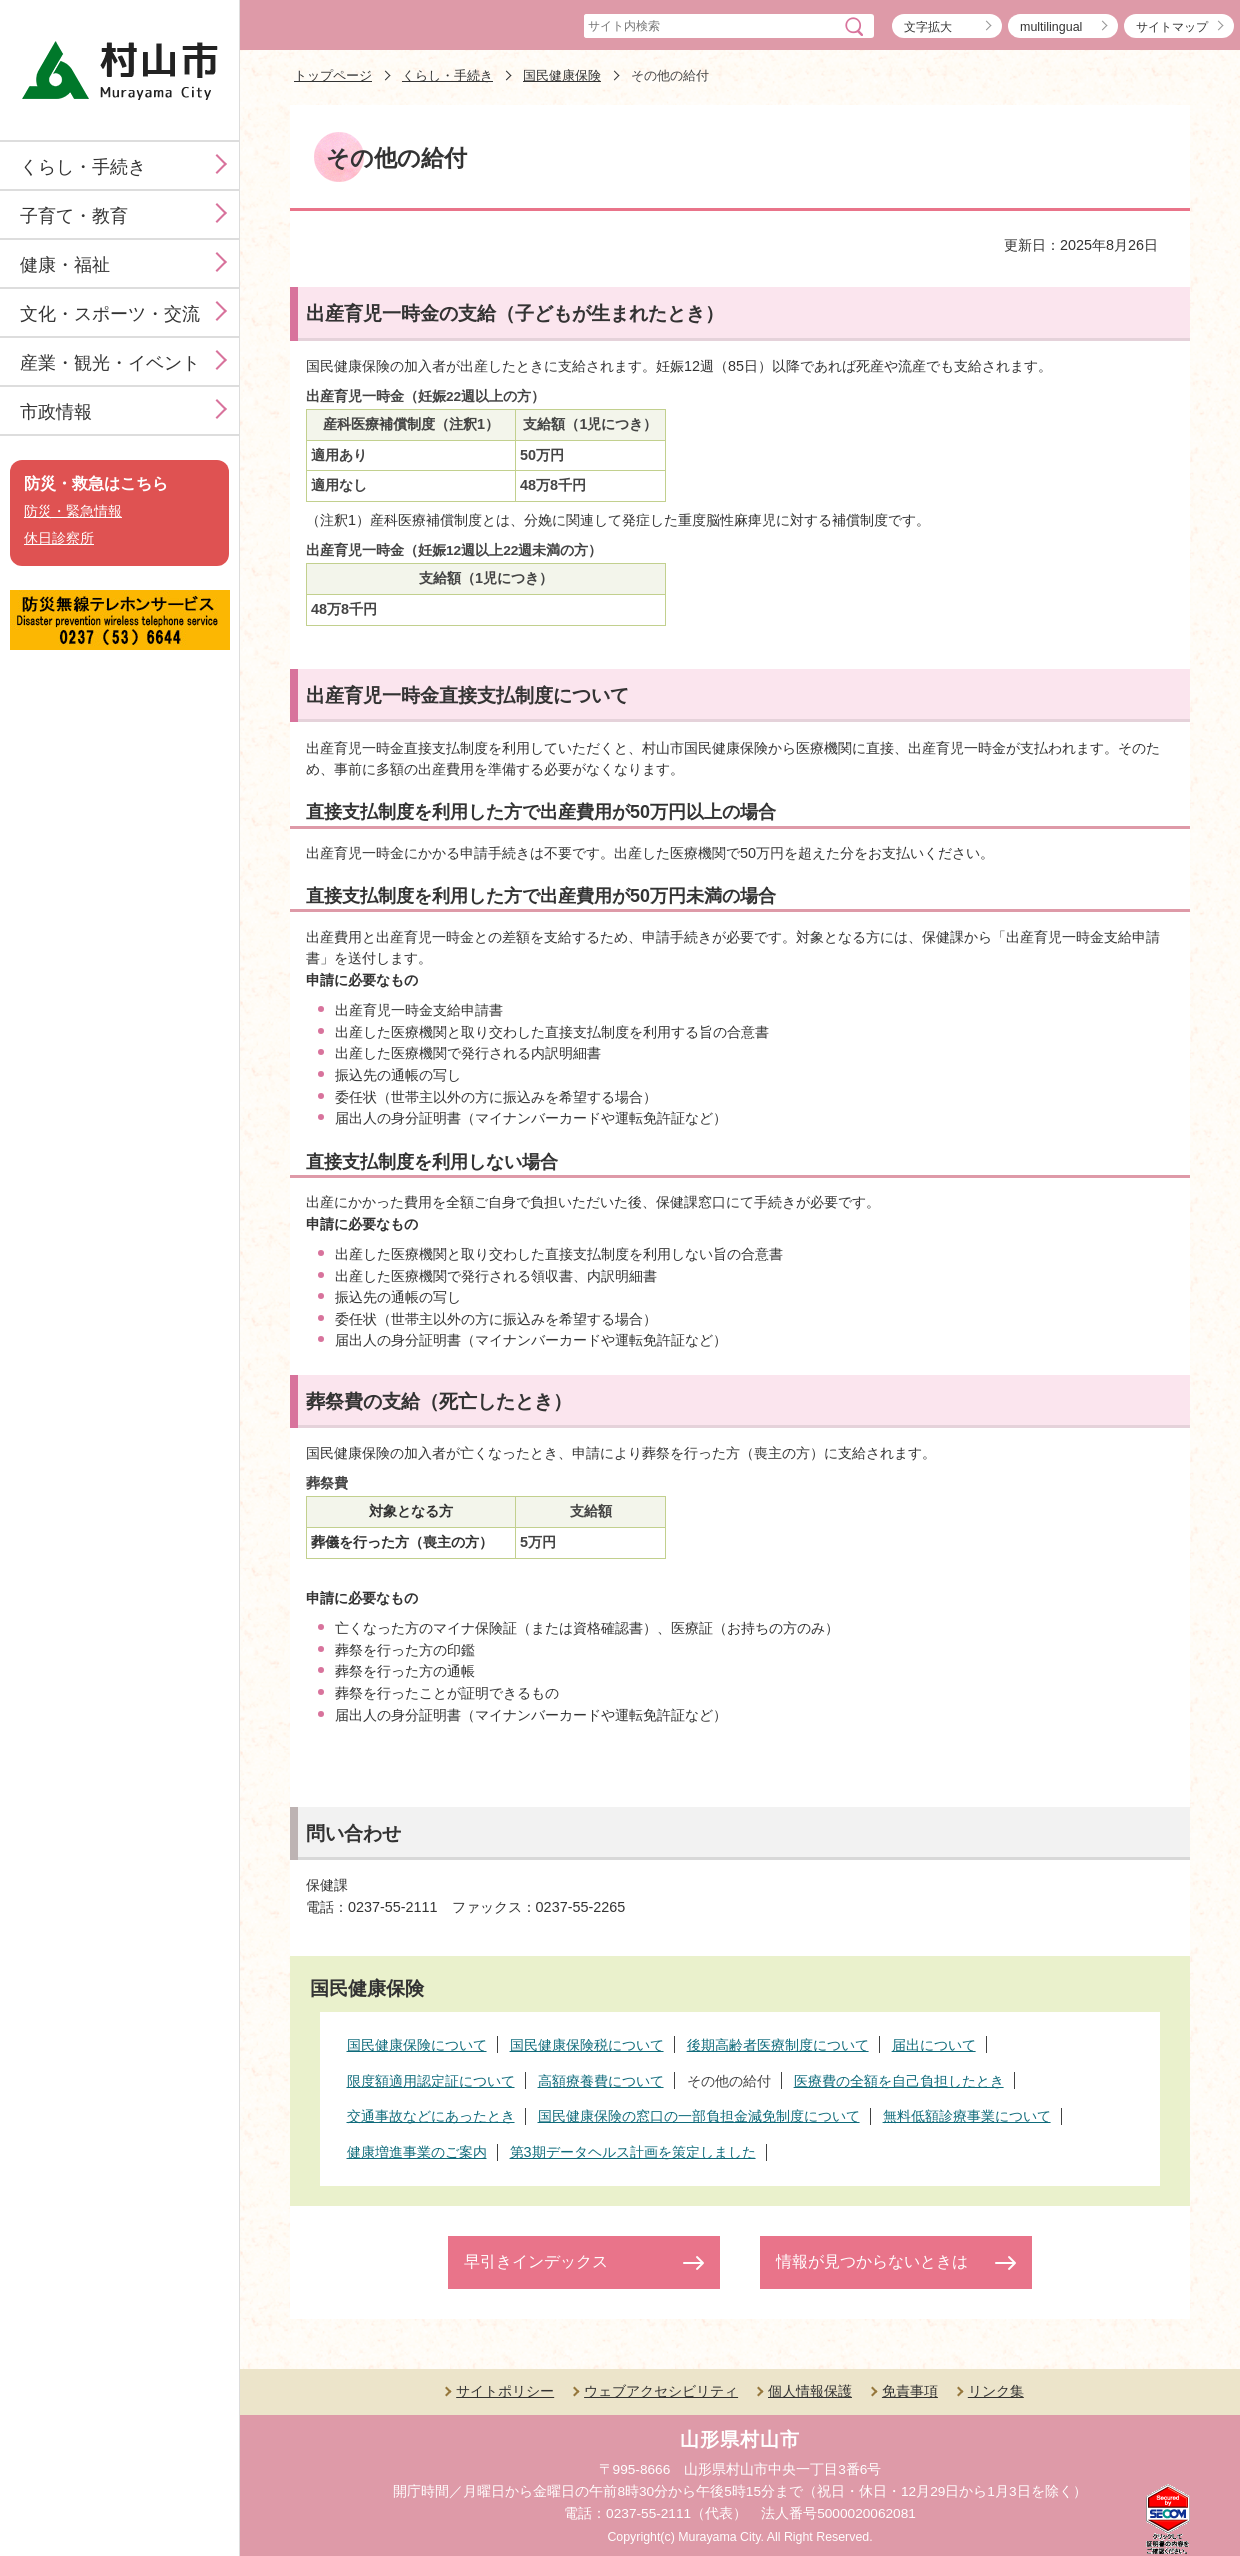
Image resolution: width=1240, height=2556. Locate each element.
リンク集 (996, 2391)
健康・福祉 (65, 265)
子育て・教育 (74, 216)
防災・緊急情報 (73, 511)
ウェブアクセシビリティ (661, 2391)
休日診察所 (59, 538)
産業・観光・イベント (110, 363)
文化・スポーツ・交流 (110, 314)
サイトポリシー (505, 2391)
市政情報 (56, 412)
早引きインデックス (536, 2261)
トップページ (333, 75)
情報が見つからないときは (872, 2261)
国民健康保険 (562, 75)
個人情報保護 (810, 2391)
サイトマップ (1172, 27)
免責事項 (910, 2391)
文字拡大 (928, 27)
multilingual (1051, 27)
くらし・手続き (83, 167)
